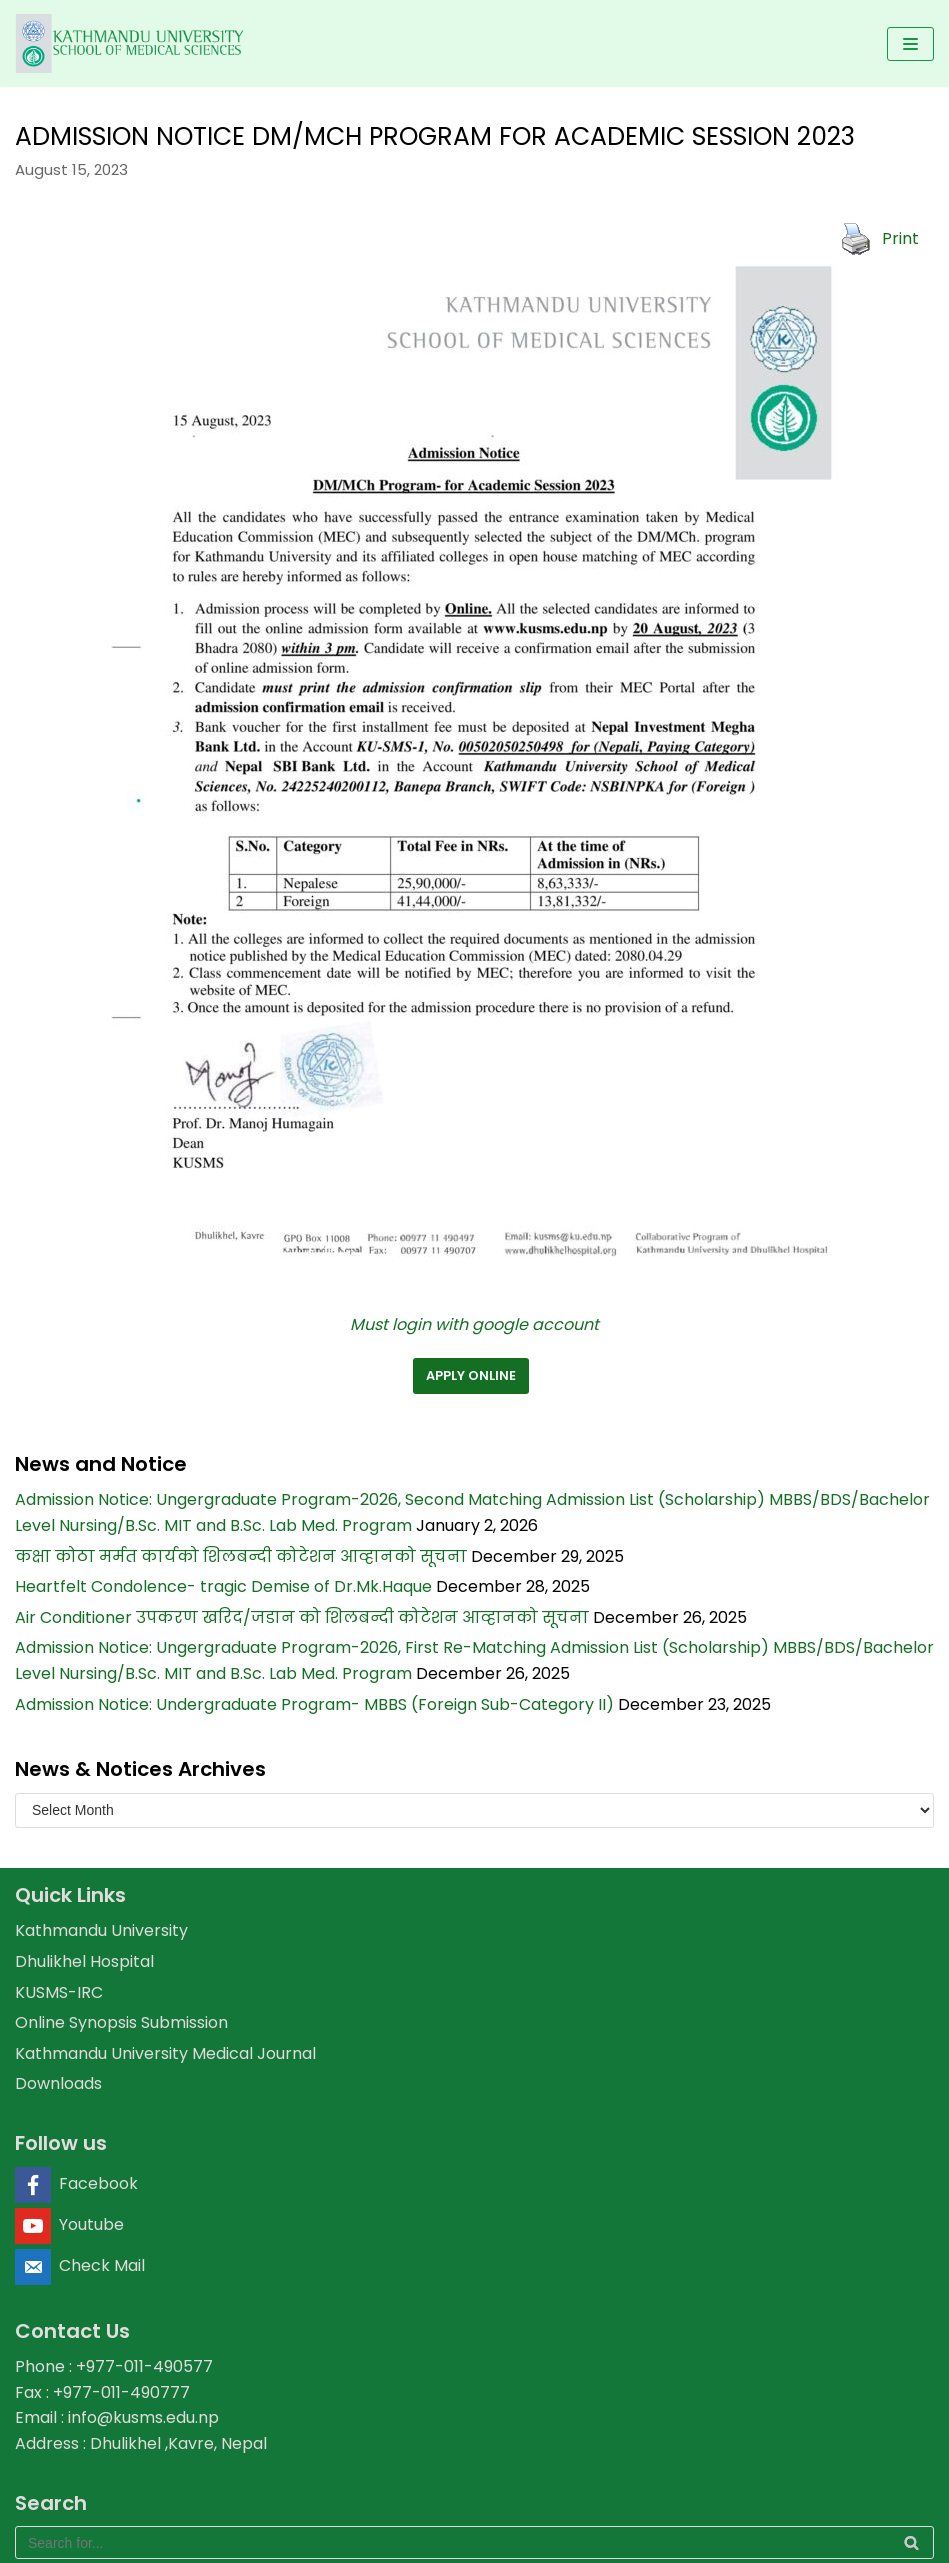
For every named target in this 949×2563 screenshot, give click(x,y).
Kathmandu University (101, 1930)
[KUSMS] (132, 43)
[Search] (474, 2542)
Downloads (58, 2083)
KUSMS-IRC (59, 1992)
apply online (471, 1375)
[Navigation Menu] (910, 44)
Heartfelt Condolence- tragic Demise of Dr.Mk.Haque (223, 1586)
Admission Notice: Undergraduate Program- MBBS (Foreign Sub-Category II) (314, 1704)
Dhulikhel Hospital (84, 1961)
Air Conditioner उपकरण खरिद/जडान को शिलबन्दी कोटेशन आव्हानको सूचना (302, 1617)
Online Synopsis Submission (121, 2022)
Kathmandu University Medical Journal (165, 2053)
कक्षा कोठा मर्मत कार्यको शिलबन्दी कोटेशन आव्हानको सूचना (241, 1556)
